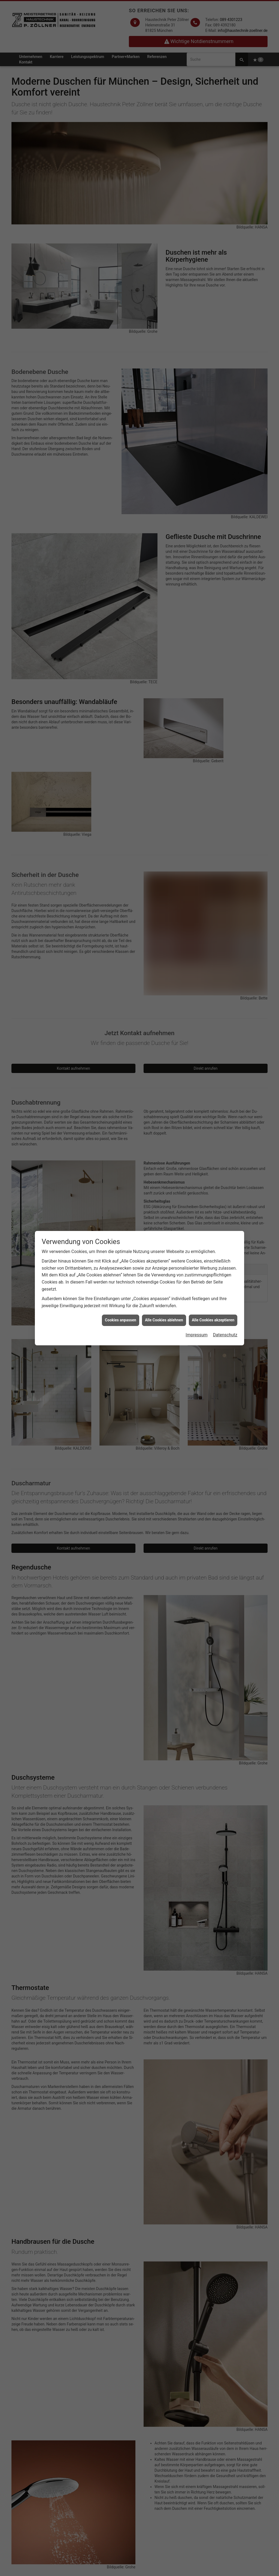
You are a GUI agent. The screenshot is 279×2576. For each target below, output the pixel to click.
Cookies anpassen (120, 1320)
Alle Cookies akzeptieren (213, 1320)
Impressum (197, 1334)
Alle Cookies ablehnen (164, 1320)
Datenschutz (225, 1334)
